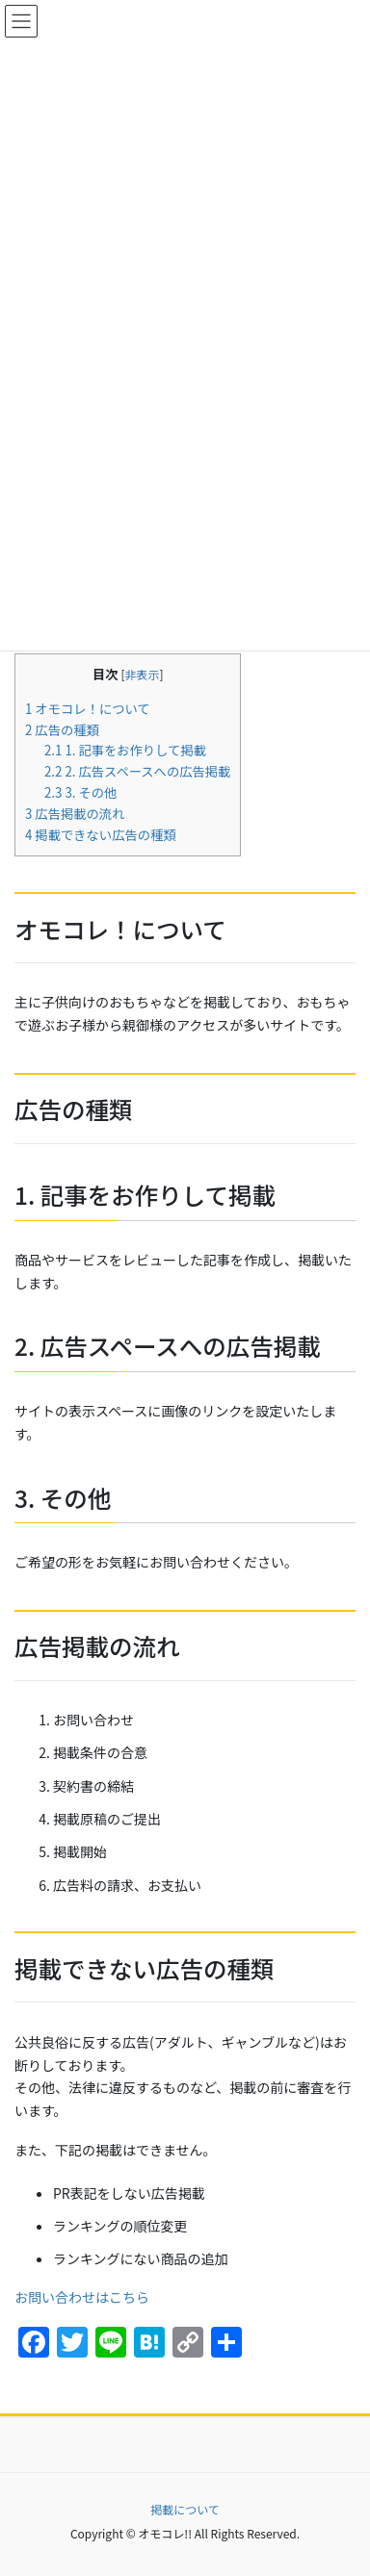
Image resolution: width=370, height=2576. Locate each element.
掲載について (185, 2509)
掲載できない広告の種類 (100, 835)
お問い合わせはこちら (81, 2297)
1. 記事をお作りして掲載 (125, 750)
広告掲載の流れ (74, 813)
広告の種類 (62, 730)
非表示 (142, 674)
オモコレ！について (87, 709)
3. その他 (80, 792)
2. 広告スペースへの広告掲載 (137, 771)
